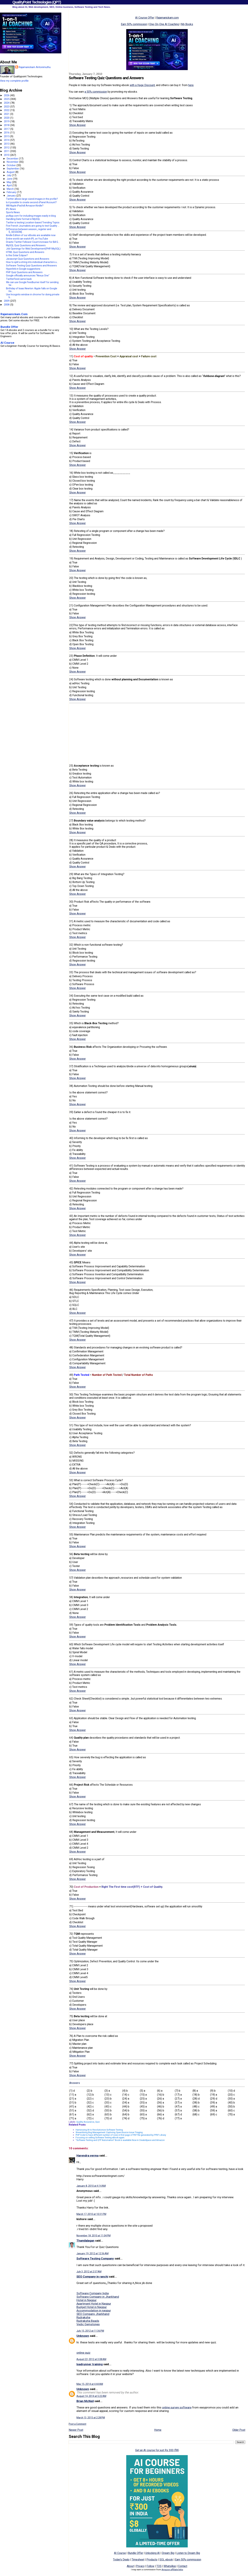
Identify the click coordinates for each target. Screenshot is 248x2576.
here (191, 85)
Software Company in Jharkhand (97, 2296)
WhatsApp (170, 2566)
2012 (7, 147)
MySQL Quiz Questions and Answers (26, 245)
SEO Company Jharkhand (92, 2314)
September (13, 168)
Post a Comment (77, 2424)
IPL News (11, 209)
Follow (150, 2566)
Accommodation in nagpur (93, 2310)
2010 (7, 155)
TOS (159, 2566)
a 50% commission (96, 91)
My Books (187, 24)
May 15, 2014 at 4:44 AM (89, 2384)
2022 (7, 110)
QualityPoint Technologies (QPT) (36, 2)
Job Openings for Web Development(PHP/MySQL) (33, 248)
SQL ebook (166, 2559)
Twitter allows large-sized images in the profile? (32, 199)
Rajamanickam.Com (14, 314)
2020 (7, 117)
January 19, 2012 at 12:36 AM (92, 2253)
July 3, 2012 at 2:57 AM (88, 2271)
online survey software (177, 2407)
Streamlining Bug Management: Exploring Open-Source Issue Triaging (109, 2132)
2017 (7, 129)
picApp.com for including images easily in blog (31, 215)
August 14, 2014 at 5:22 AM (91, 2396)
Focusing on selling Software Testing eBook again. (100, 2137)
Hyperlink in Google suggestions (23, 268)
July (9, 175)
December (13, 158)
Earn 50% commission (134, 24)
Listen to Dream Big (188, 2553)
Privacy (140, 2566)
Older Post (238, 2430)
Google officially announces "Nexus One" (27, 275)
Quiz (97, 2122)
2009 (7, 300)
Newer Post (76, 2430)
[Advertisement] (157, 736)
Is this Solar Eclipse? (17, 255)
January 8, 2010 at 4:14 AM (91, 2185)
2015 (7, 136)
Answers (74, 2083)
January (11, 195)
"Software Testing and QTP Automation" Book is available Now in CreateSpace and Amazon (120, 2140)
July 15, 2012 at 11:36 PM (90, 2330)
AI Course (120, 2553)
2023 (7, 106)
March (10, 189)
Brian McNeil (85, 2401)
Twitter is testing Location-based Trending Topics (32, 222)
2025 (7, 99)
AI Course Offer (144, 17)
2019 (7, 121)
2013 (7, 143)
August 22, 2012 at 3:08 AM (91, 2359)
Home (157, 2430)
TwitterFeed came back (19, 279)
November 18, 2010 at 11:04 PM (93, 2235)
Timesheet (138, 2559)
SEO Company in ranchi (92, 2276)
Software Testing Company (95, 2258)
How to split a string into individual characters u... (32, 262)
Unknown (82, 2336)
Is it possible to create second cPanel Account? (31, 202)
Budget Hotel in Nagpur (91, 2307)
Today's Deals (121, 2559)
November (13, 161)
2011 (7, 151)
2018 (7, 125)
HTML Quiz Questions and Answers (25, 252)
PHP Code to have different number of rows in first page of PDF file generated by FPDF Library (121, 2135)
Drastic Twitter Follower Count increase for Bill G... (33, 242)
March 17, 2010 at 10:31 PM (91, 2214)
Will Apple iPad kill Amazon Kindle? (24, 205)
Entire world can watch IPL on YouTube (27, 238)
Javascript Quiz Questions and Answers (27, 258)
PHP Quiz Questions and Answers (24, 272)
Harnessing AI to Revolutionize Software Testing (99, 2129)
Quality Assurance (85, 2122)
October (12, 165)
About (130, 2566)
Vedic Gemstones (88, 2324)
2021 (7, 114)
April (9, 185)
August (11, 172)
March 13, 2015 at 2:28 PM (90, 2417)
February (12, 192)
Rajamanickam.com (167, 17)
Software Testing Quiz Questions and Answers (31, 265)
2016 (7, 132)
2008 (7, 304)
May (9, 182)
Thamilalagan (85, 2240)
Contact (182, 2566)
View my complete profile (14, 80)
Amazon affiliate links (172, 2569)
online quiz (83, 2352)
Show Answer (77, 125)
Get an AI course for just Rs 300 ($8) (157, 2450)
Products (151, 2559)
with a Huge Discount (142, 85)
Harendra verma (87, 2155)
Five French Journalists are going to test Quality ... (32, 225)
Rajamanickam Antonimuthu (35, 67)
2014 (7, 140)
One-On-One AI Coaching (164, 24)
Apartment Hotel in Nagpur (93, 2303)
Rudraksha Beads (87, 2321)
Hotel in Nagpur (86, 2300)
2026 (7, 95)
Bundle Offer (135, 2553)
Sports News (13, 212)
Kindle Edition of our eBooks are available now (31, 235)
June (10, 178)
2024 (7, 102)
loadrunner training (89, 2364)
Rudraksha (83, 2317)
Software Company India (92, 2293)
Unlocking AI (152, 2553)
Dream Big (168, 2553)
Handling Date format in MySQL (23, 219)
